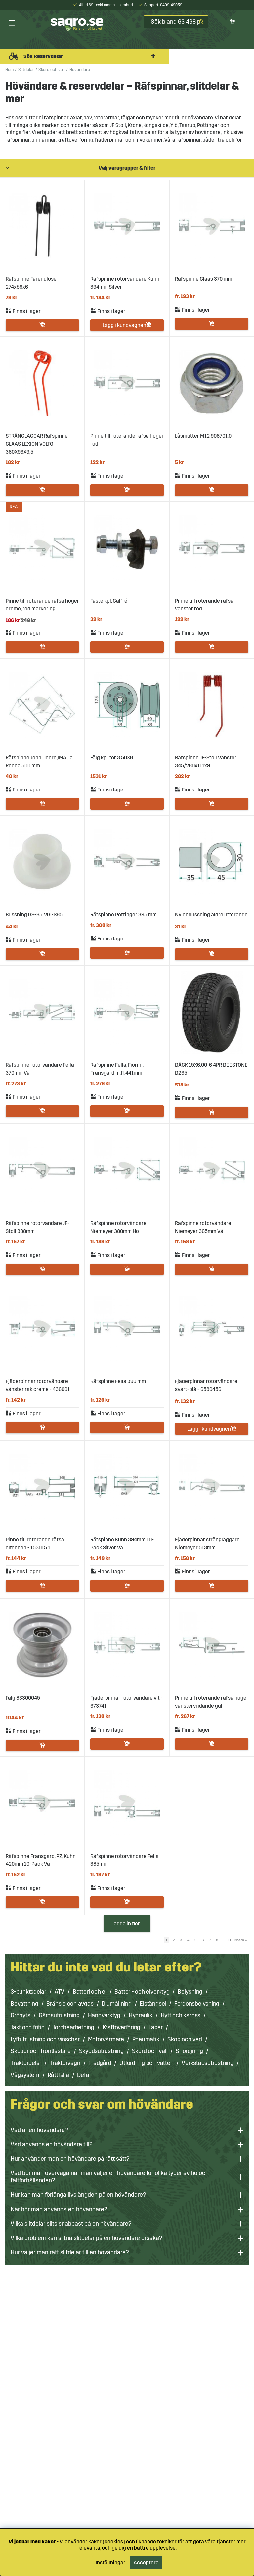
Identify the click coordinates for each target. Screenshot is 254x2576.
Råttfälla (58, 2075)
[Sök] (176, 21)
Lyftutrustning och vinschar (45, 2039)
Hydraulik (140, 2015)
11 (229, 1940)
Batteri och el (89, 1991)
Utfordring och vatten (146, 2063)
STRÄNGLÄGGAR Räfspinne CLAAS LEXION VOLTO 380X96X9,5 (37, 444)
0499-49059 (171, 5)
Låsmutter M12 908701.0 (203, 436)
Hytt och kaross (181, 2015)
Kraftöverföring (122, 2027)
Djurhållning (116, 2003)
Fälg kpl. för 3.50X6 (111, 757)
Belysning (190, 1991)
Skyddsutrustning (101, 2051)
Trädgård (99, 2063)
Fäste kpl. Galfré (108, 601)
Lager (155, 2027)
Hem (9, 69)
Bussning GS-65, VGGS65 (34, 914)
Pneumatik (145, 2039)
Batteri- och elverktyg (141, 1991)
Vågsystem (25, 2075)
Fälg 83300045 (23, 1698)
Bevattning (24, 2003)
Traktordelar (26, 2063)
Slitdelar (26, 69)
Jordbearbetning (73, 2027)
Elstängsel (153, 2003)
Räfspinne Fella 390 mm (118, 1381)
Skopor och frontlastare (41, 2051)
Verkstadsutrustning (207, 2063)
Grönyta (20, 2015)
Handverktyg (104, 2015)
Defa (83, 2075)
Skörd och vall (51, 69)
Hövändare (79, 69)
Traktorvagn (65, 2063)
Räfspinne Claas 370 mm (203, 279)
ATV (59, 1991)
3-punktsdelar (28, 1991)
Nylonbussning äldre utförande (211, 914)
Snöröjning (189, 2051)
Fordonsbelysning (196, 2003)
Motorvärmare (106, 2039)
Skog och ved (184, 2039)
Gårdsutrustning (59, 2015)
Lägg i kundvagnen (124, 325)
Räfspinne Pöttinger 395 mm (123, 914)
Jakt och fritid (28, 2027)
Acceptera (146, 2562)
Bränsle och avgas (69, 2003)
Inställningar (110, 2562)
